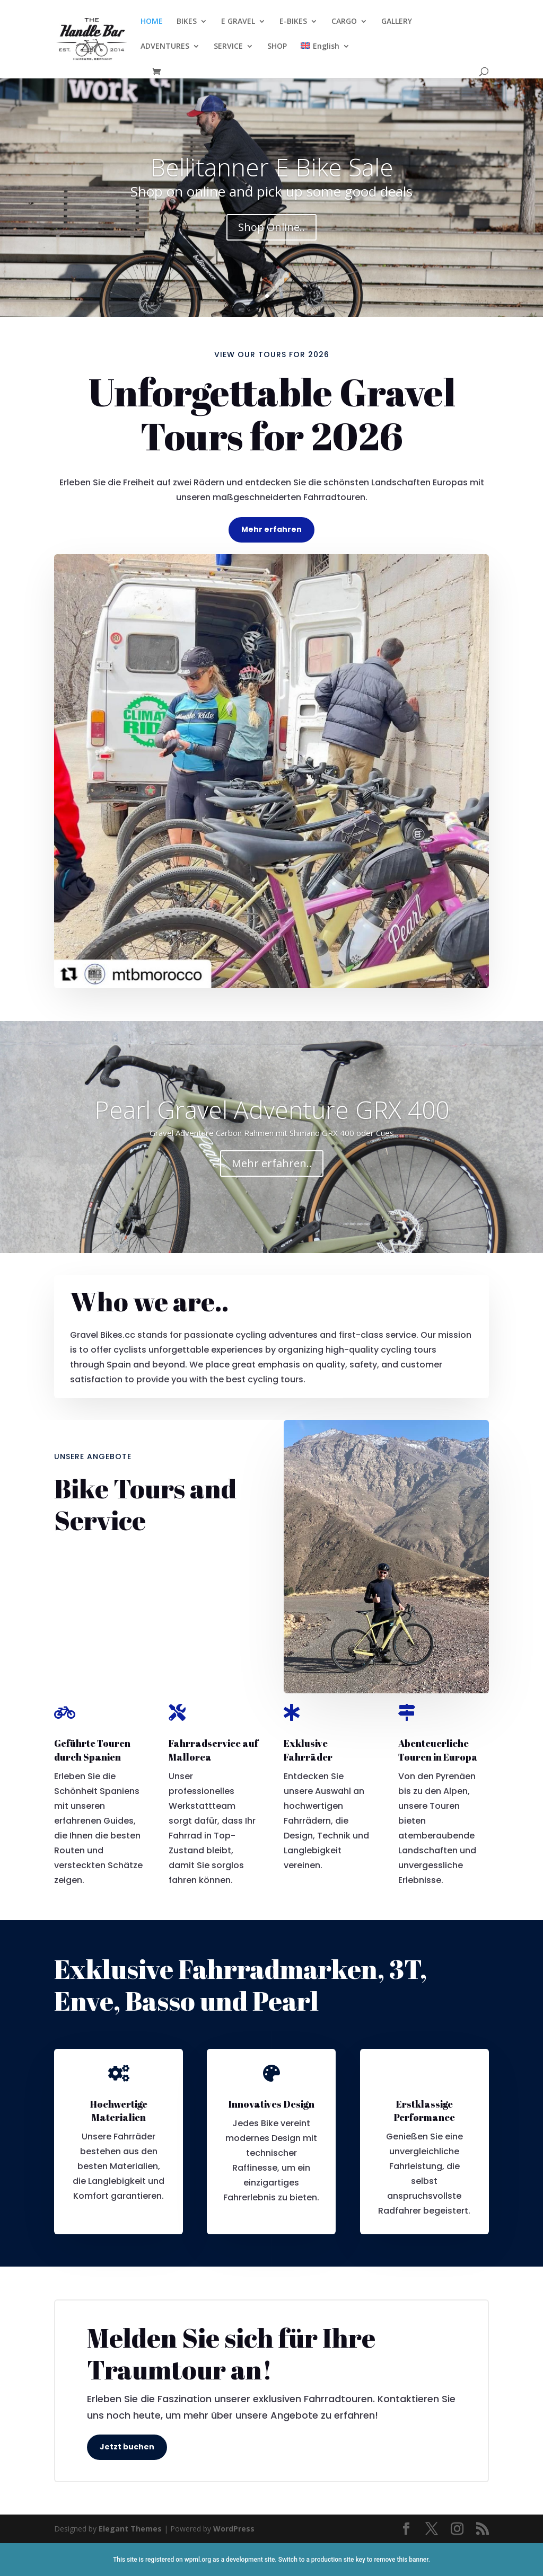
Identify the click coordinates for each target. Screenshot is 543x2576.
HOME (152, 21)
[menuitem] (325, 54)
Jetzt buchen (127, 2446)
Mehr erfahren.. (272, 1163)
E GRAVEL (238, 21)
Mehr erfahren (271, 529)
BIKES (187, 21)
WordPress (234, 2529)
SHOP (277, 46)
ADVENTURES (165, 46)
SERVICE (228, 46)
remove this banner (401, 2559)
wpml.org (198, 2559)
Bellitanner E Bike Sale (271, 166)
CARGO (344, 21)
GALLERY (396, 21)
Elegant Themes (130, 2529)
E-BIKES (293, 21)
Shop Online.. (271, 227)
